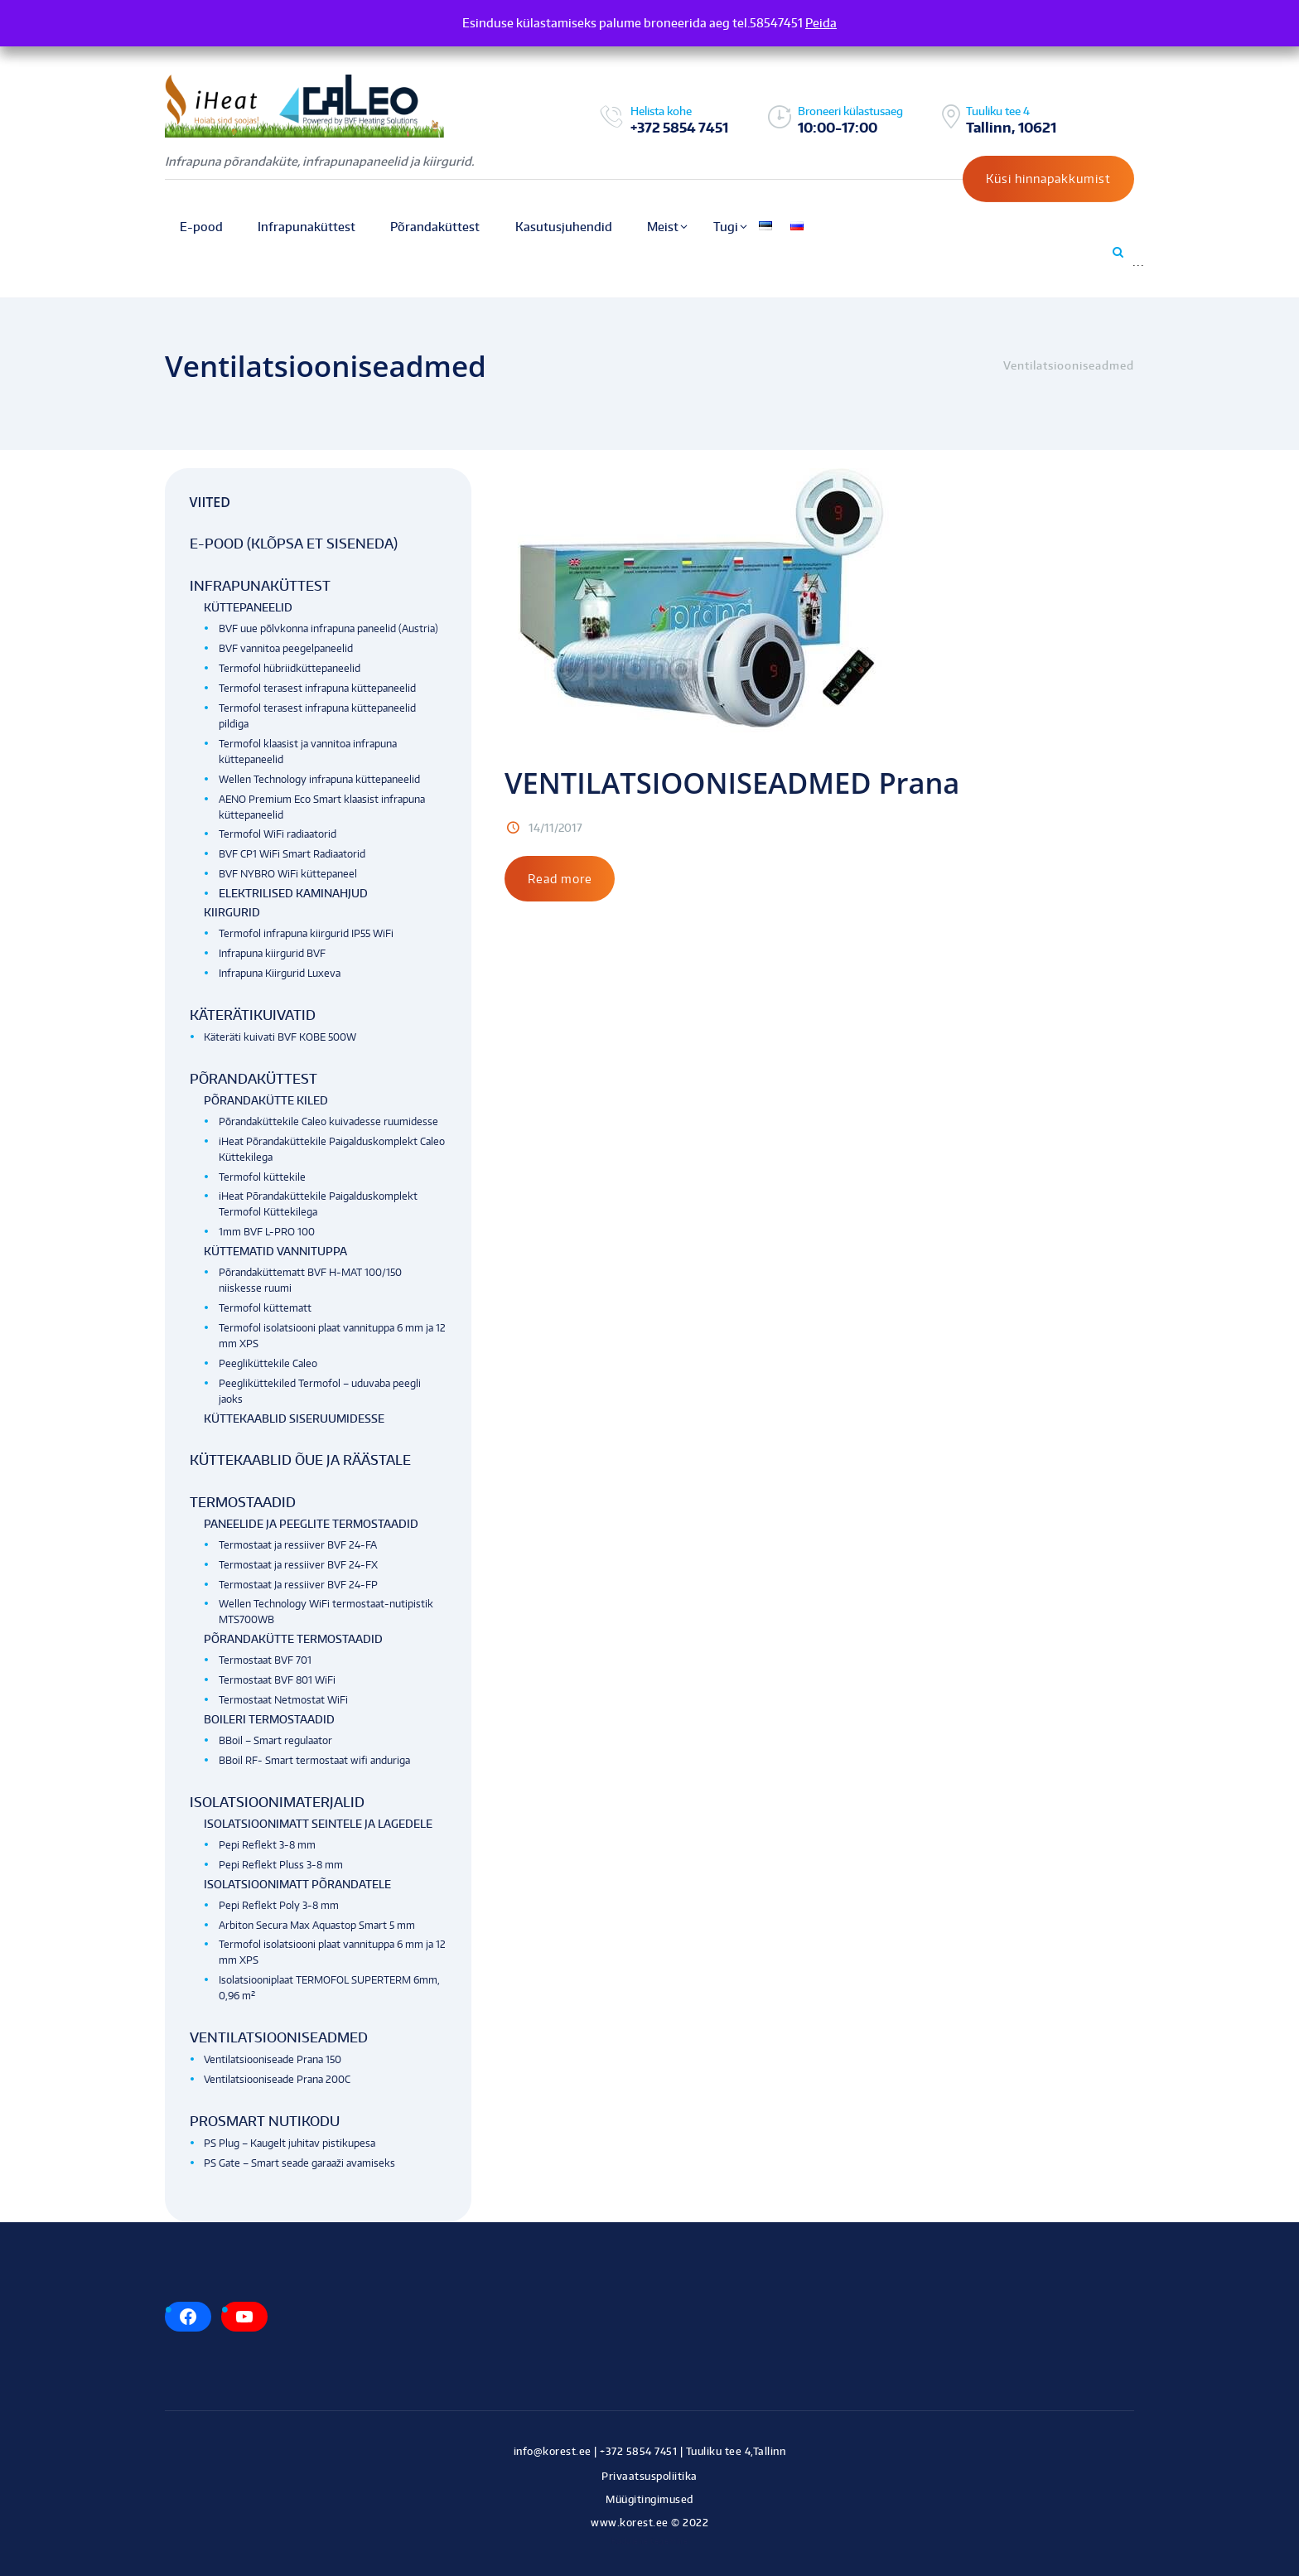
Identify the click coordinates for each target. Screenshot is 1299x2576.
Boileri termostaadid (269, 1719)
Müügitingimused (649, 2499)
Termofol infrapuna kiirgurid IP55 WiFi (306, 933)
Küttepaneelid (248, 607)
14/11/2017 (555, 827)
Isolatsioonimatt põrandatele (297, 1884)
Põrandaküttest (253, 1079)
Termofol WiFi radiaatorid (277, 834)
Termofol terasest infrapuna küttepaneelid (317, 688)
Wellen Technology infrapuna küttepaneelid (319, 779)
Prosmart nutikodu (265, 2121)
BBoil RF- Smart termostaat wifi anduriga (314, 1760)
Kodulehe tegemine (649, 2540)
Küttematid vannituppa (275, 1251)
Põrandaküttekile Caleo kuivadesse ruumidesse (328, 1121)
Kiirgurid (232, 912)
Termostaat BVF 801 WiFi (277, 1680)
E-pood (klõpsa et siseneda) (294, 543)
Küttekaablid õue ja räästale (300, 1460)
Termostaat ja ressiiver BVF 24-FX (298, 1565)
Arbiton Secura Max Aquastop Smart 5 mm (317, 1925)
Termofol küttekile (262, 1177)
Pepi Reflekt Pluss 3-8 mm (281, 1864)
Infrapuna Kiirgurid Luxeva (279, 973)
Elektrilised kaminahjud (293, 893)
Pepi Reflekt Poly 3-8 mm (279, 1905)
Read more (560, 879)
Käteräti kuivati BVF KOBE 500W (280, 1037)
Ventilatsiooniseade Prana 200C (277, 2079)
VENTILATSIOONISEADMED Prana (736, 782)
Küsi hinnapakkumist (1048, 179)
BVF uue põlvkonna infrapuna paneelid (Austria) (328, 628)
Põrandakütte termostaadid (293, 1639)
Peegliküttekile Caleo (268, 1363)
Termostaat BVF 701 (265, 1660)
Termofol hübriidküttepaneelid (289, 668)
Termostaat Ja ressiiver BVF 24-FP (298, 1584)
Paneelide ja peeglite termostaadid (311, 1523)
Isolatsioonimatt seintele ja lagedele (318, 1823)
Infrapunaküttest (260, 586)
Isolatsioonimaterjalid (277, 1802)
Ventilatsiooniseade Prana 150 (272, 2059)
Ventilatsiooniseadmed (279, 2037)
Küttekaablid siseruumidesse (294, 1418)
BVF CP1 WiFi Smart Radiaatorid (292, 854)
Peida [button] (821, 23)
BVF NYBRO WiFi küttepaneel (288, 874)
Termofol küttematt (265, 1308)
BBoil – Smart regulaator (275, 1740)
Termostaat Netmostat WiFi (283, 1700)
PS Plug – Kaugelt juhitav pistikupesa (289, 2143)
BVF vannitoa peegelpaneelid (286, 648)
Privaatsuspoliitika (649, 2476)
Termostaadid (243, 1502)
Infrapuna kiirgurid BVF (272, 953)
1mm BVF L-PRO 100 (267, 1231)
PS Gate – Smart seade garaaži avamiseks (299, 2163)
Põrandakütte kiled (266, 1100)
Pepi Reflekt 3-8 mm (267, 1845)
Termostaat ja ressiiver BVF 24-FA (298, 1545)
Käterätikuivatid (253, 1015)
